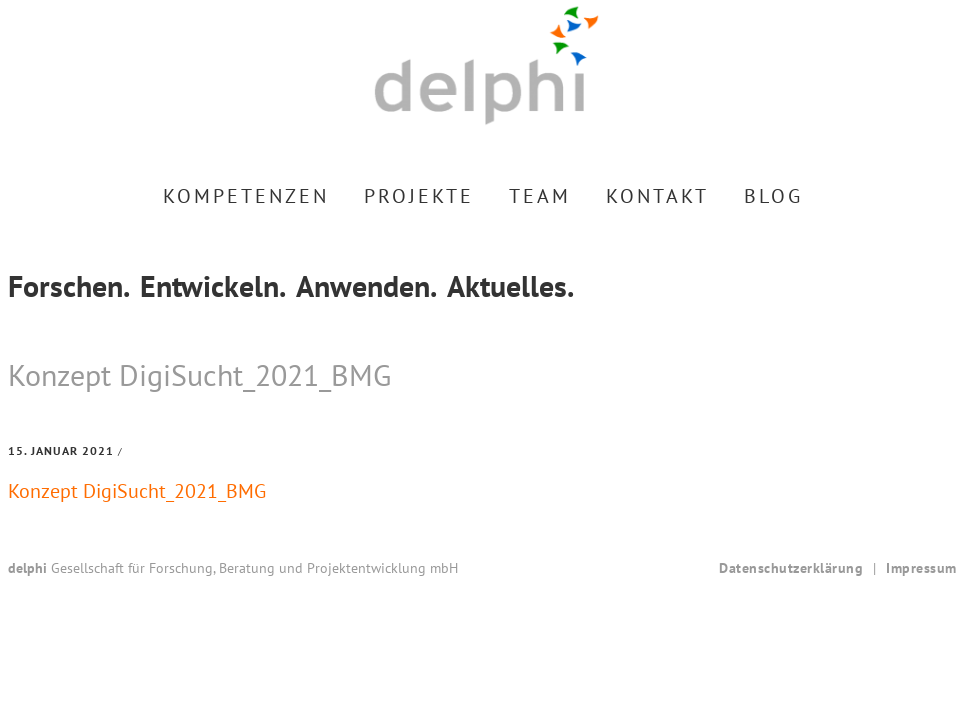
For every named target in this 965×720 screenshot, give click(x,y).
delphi (486, 65)
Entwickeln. (213, 285)
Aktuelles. (510, 285)
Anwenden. (366, 285)
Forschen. (69, 285)
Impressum (921, 568)
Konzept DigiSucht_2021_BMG (137, 491)
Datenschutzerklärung (791, 568)
